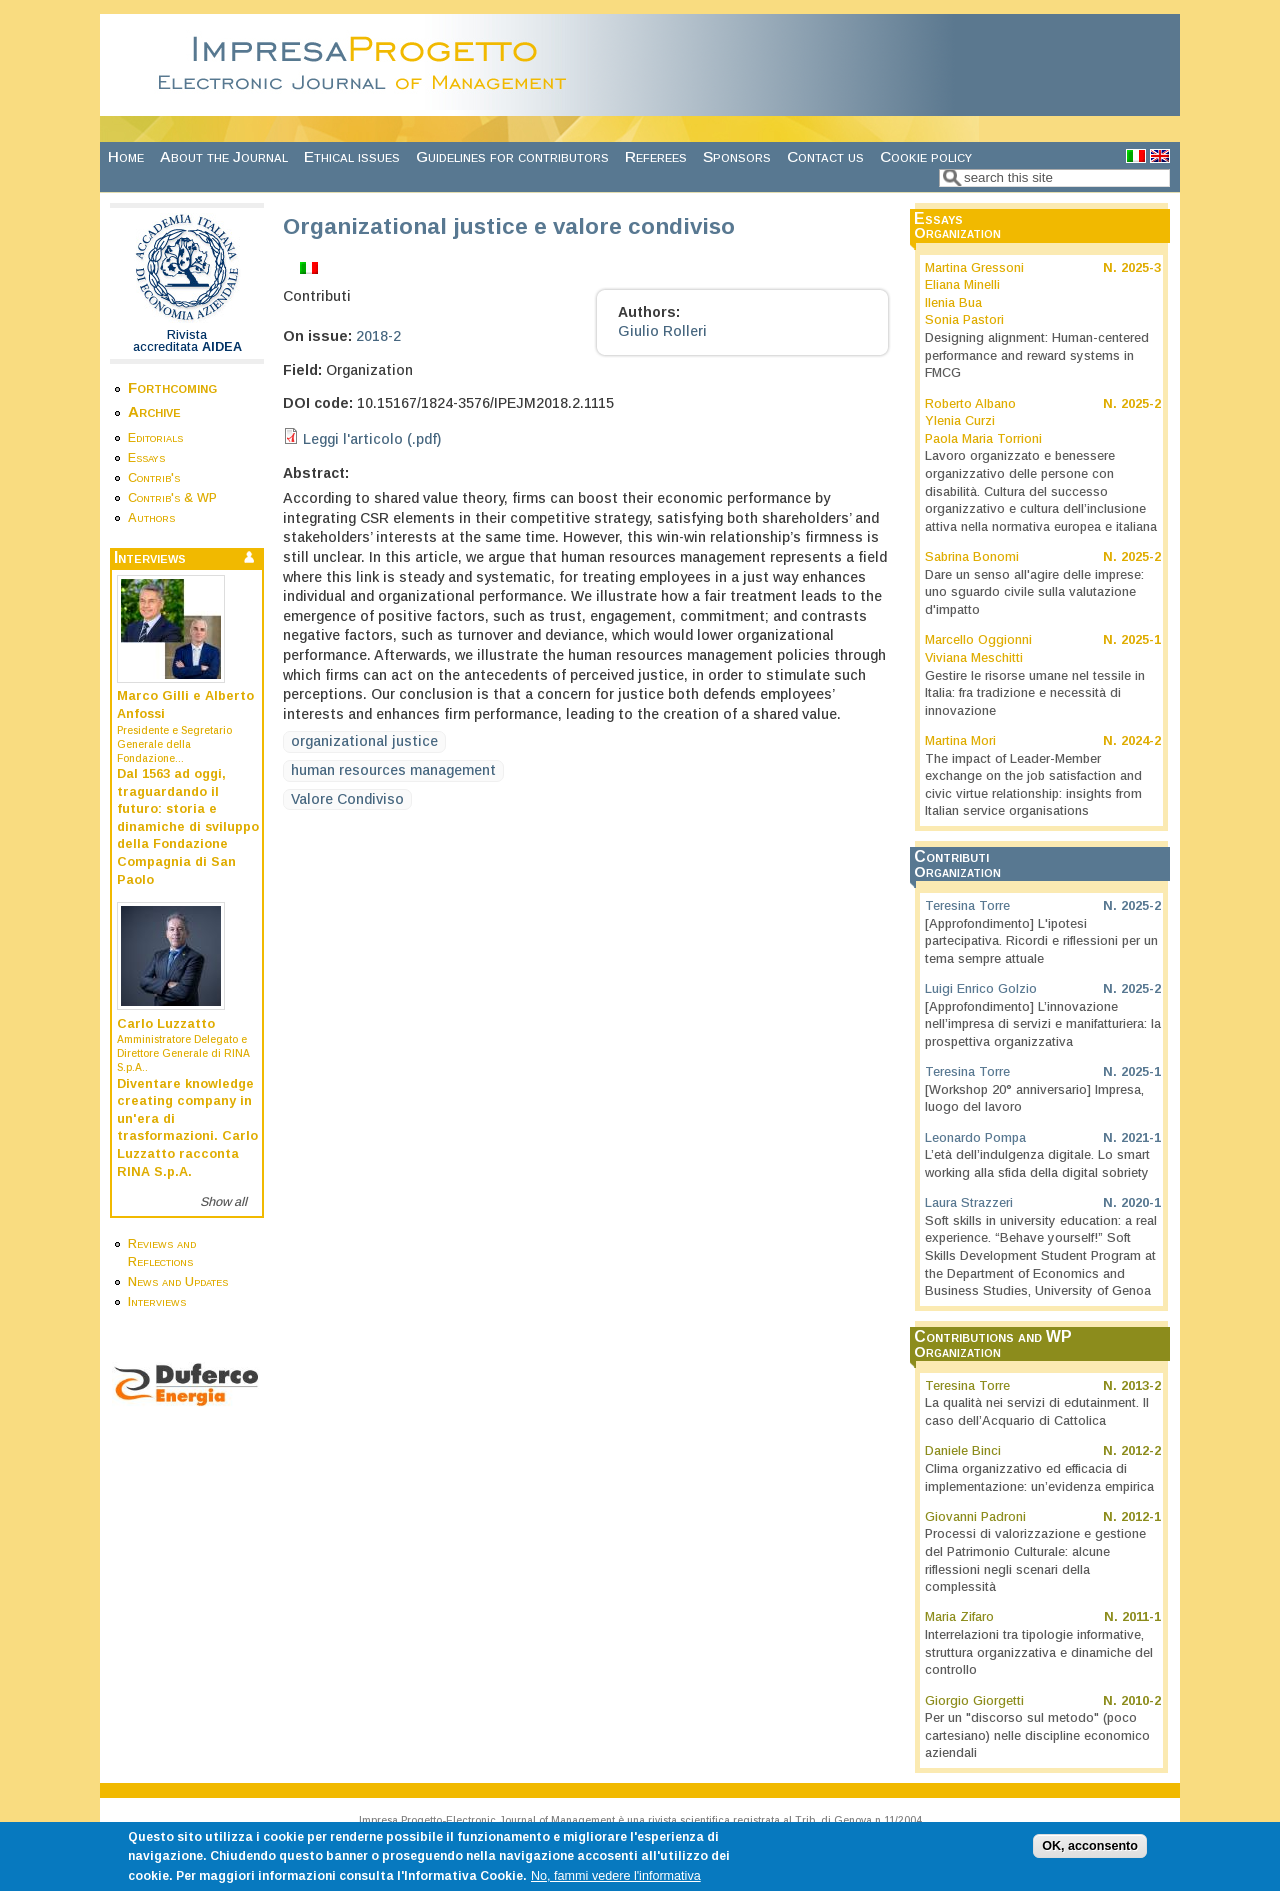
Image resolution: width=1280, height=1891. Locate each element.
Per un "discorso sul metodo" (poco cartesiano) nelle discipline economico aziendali (1037, 1735)
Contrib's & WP (172, 498)
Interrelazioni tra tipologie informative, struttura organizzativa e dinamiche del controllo (1039, 1652)
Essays (146, 458)
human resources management (393, 770)
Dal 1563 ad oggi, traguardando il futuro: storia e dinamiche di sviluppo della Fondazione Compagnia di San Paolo (188, 827)
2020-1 (1141, 1203)
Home (126, 156)
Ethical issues (352, 156)
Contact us (825, 156)
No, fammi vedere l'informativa (616, 1883)
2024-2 (1141, 741)
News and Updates (178, 1282)
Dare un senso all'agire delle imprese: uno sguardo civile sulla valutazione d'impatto (1034, 592)
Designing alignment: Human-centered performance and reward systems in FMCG (1037, 355)
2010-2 (1141, 1701)
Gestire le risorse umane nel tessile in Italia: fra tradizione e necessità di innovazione (1035, 693)
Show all (223, 1202)
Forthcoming (172, 387)
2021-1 (1141, 1138)
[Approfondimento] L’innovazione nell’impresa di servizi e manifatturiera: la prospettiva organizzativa (1043, 1024)
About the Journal (224, 156)
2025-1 (1141, 640)
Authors (151, 518)
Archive (154, 411)
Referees (656, 156)
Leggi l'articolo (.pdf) (372, 439)
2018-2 (378, 336)
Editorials (155, 438)
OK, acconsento (1090, 1853)
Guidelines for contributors (512, 156)
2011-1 (1141, 1617)
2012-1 (1141, 1517)
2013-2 (1141, 1386)
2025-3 (1141, 268)
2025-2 (1141, 404)
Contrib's (154, 478)
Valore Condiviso (347, 799)
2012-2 (1141, 1451)
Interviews (157, 1302)
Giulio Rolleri (662, 331)
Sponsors (737, 156)
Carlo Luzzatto (166, 1024)
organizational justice (364, 741)
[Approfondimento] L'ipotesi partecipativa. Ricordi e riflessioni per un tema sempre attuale (1041, 941)
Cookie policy (926, 156)
